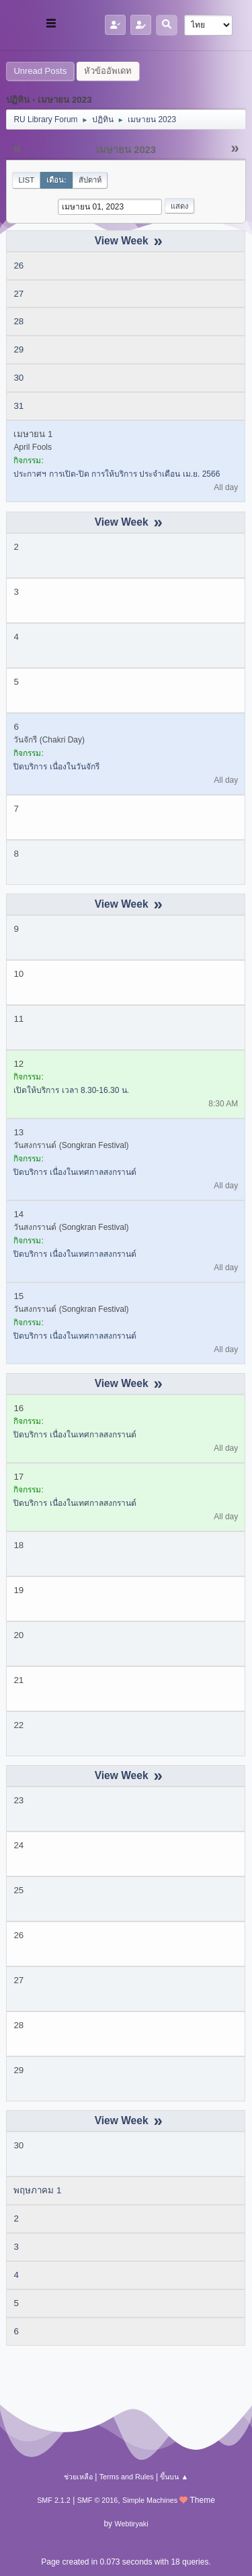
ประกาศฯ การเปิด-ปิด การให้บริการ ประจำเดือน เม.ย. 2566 (116, 474)
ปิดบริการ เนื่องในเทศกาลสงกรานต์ (74, 1172)
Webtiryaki (131, 2524)
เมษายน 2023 (126, 149)
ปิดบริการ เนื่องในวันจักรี (56, 766)
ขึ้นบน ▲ (174, 2477)
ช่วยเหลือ (78, 2477)
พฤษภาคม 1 (37, 2190)
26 (18, 265)
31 (18, 406)
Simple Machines (149, 2500)
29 (18, 349)
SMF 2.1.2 (54, 2500)
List (26, 180)
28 (18, 321)
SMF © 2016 (97, 2500)
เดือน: (56, 180)
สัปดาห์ (90, 180)
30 (18, 378)
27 (18, 294)
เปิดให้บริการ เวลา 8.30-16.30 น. (71, 1090)
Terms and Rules (126, 2477)
